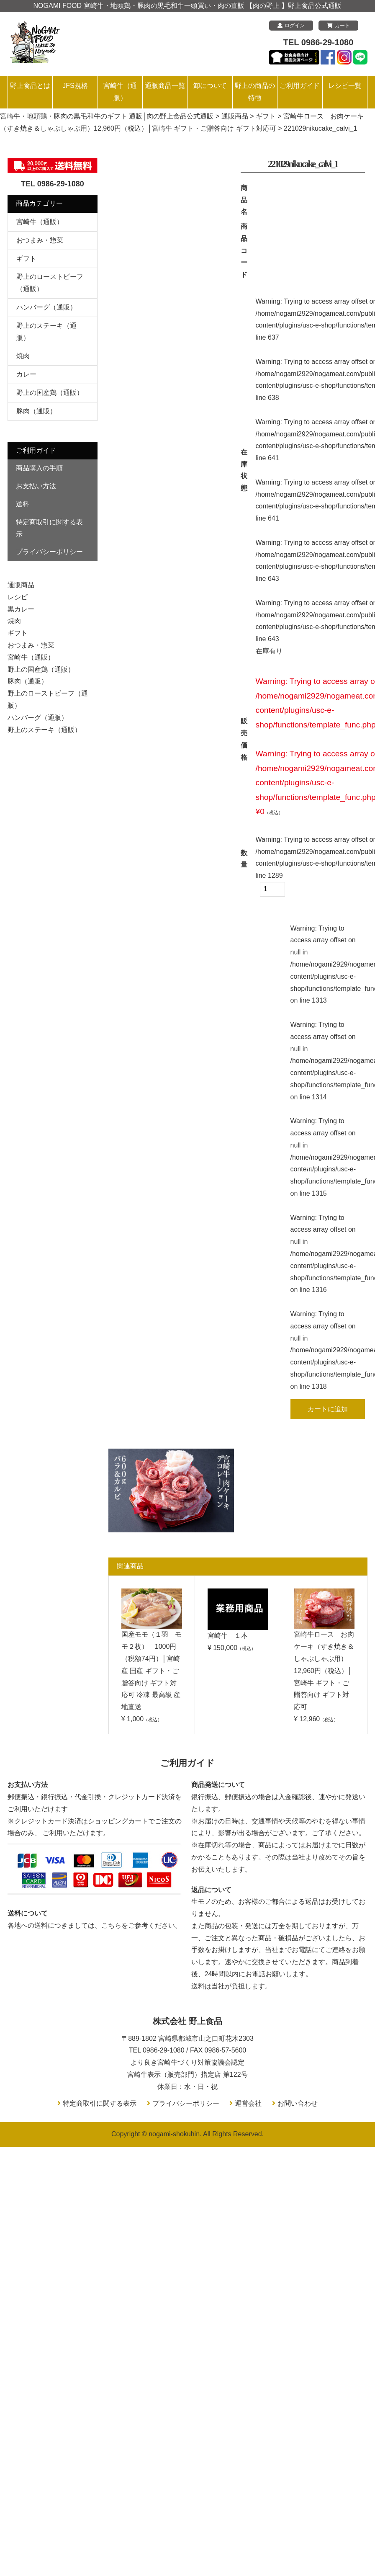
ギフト (26, 258)
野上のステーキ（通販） (44, 729)
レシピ (18, 597)
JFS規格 (74, 85)
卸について (210, 85)
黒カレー (21, 609)
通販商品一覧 (165, 85)
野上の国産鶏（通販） (49, 392)
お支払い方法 (36, 486)
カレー (26, 374)
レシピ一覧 (345, 85)
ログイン (291, 25)
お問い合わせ (297, 2103)
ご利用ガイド (300, 85)
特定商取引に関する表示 (49, 528)
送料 (22, 504)
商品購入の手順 (39, 468)
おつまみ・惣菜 (39, 240)
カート (338, 25)
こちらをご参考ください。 (141, 1925)
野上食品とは (30, 85)
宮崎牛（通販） (120, 91)
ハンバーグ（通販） (46, 307)
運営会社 (248, 2103)
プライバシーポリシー (49, 551)
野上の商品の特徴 (255, 91)
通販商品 (21, 584)
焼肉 (23, 355)
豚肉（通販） (36, 411)
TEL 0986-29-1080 (318, 42)
